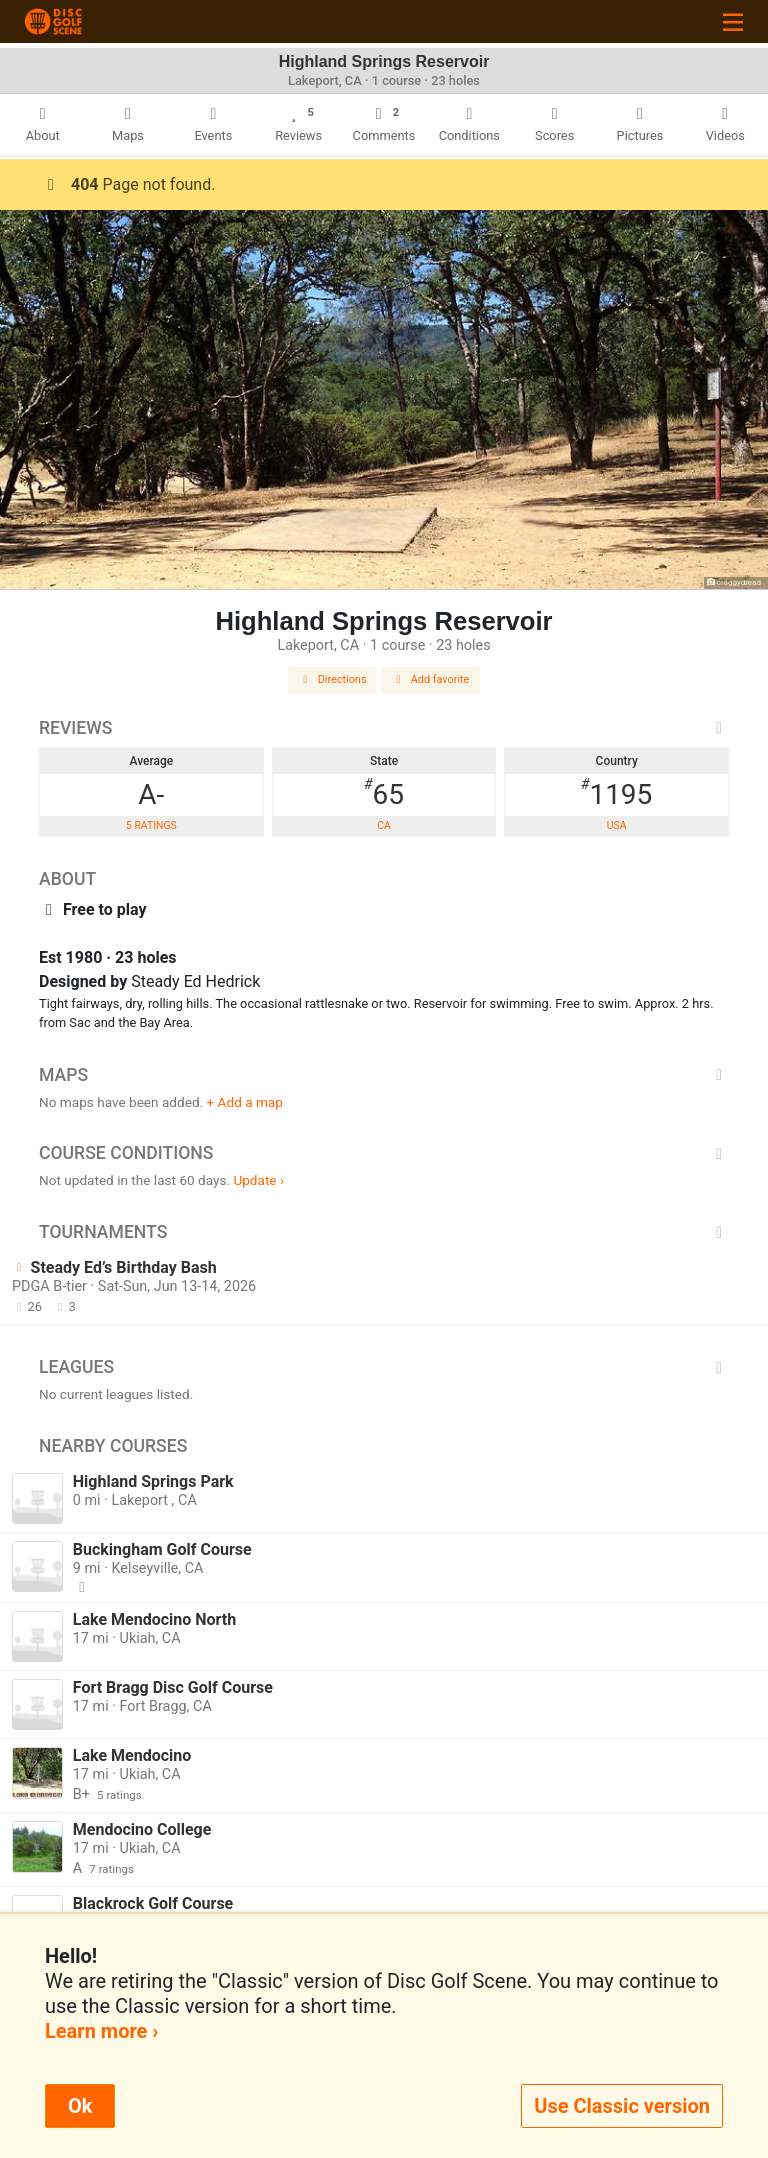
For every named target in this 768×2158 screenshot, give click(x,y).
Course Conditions (384, 1153)
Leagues (384, 1367)
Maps (384, 1075)
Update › (258, 1180)
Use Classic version (622, 2106)
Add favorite (431, 679)
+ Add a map (245, 1102)
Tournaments (384, 1232)
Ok (80, 2106)
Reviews (384, 728)
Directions (333, 679)
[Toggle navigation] (733, 21)
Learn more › (101, 2031)
